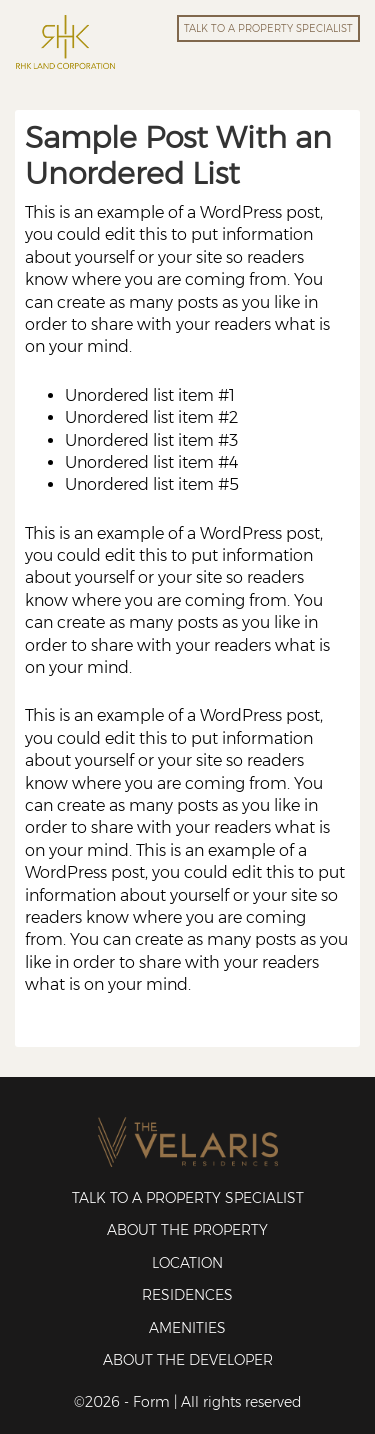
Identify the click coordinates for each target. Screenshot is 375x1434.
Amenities (187, 1328)
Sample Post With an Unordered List (178, 155)
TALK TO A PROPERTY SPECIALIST (268, 28)
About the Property (187, 1230)
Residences (187, 1295)
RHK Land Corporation (65, 42)
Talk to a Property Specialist (188, 1198)
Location (187, 1263)
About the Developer (188, 1360)
